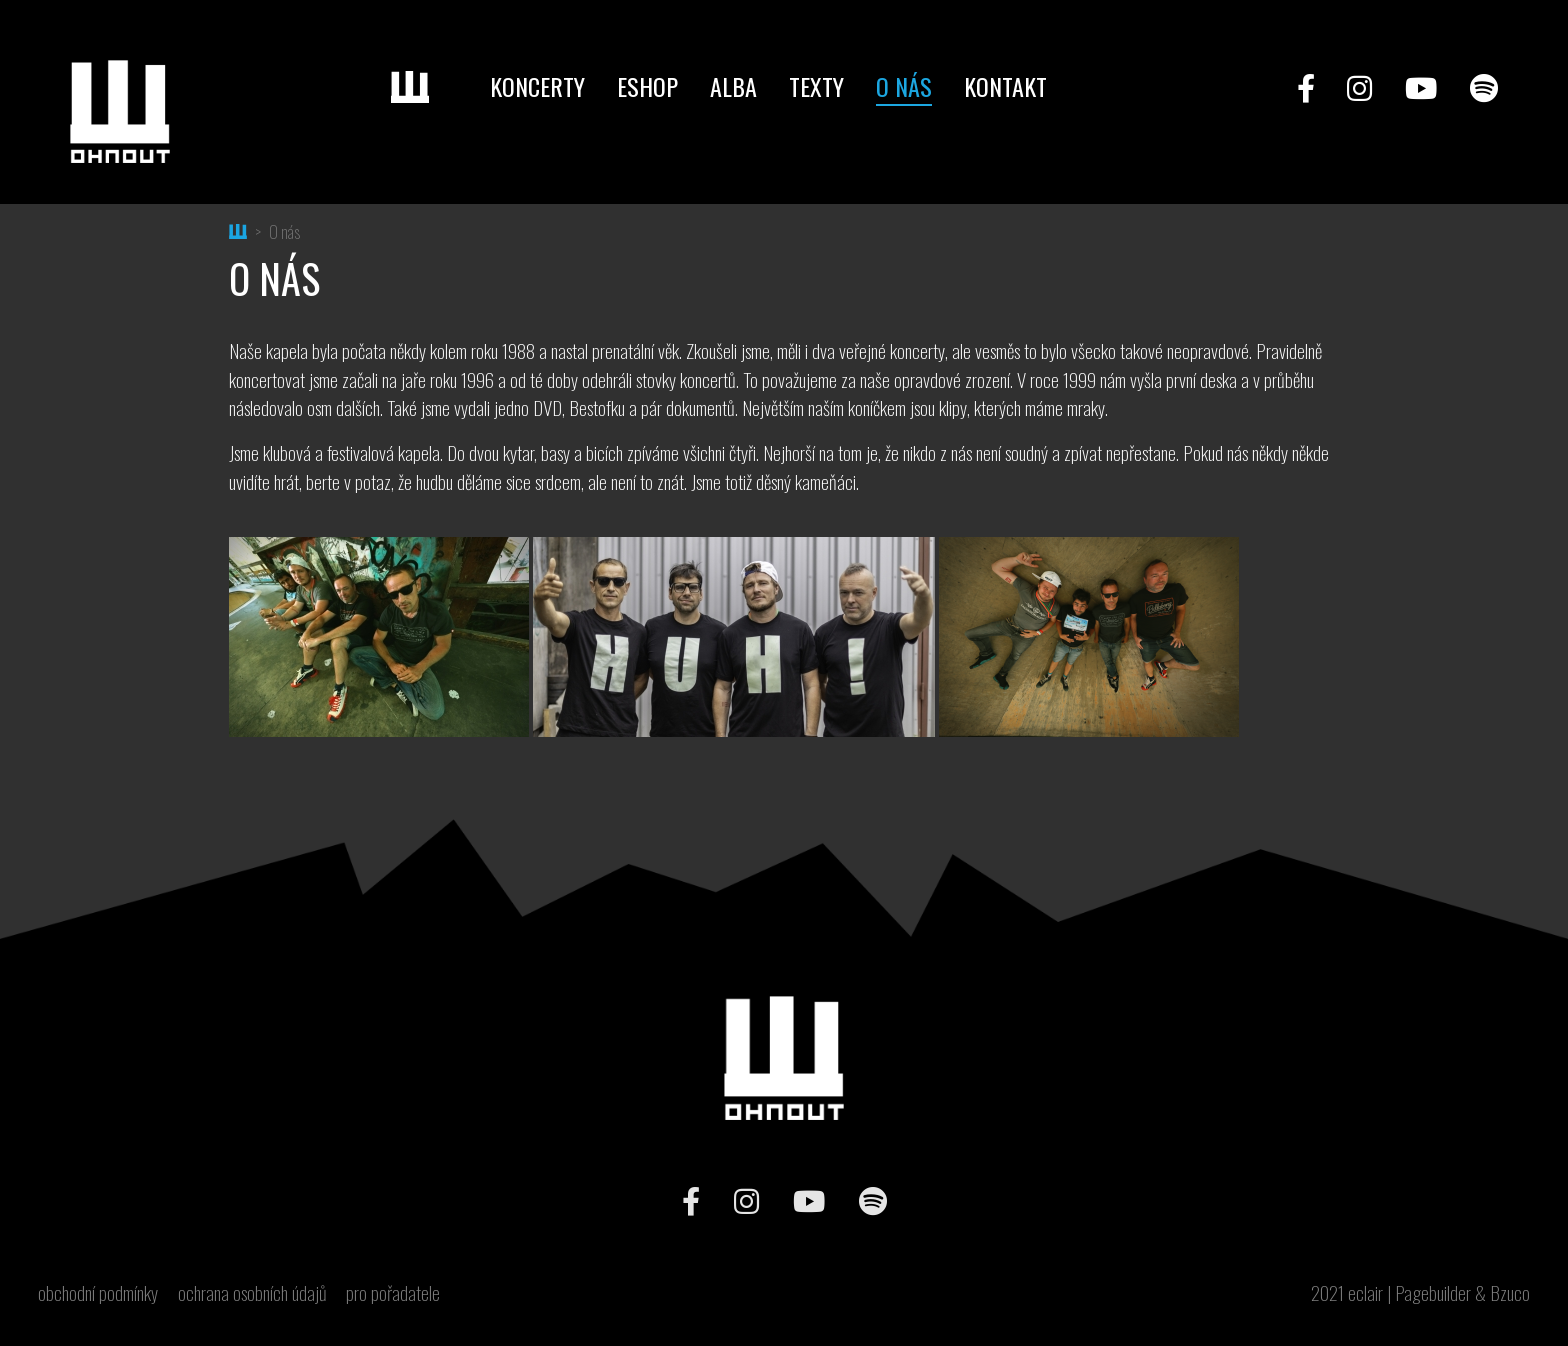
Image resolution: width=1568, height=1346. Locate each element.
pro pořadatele (393, 1293)
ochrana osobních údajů (252, 1293)
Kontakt (1005, 86)
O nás (904, 86)
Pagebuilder (1433, 1292)
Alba (733, 86)
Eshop (647, 86)
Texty (816, 86)
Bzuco (1510, 1292)
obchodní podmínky (98, 1293)
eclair (1365, 1292)
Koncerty (537, 86)
